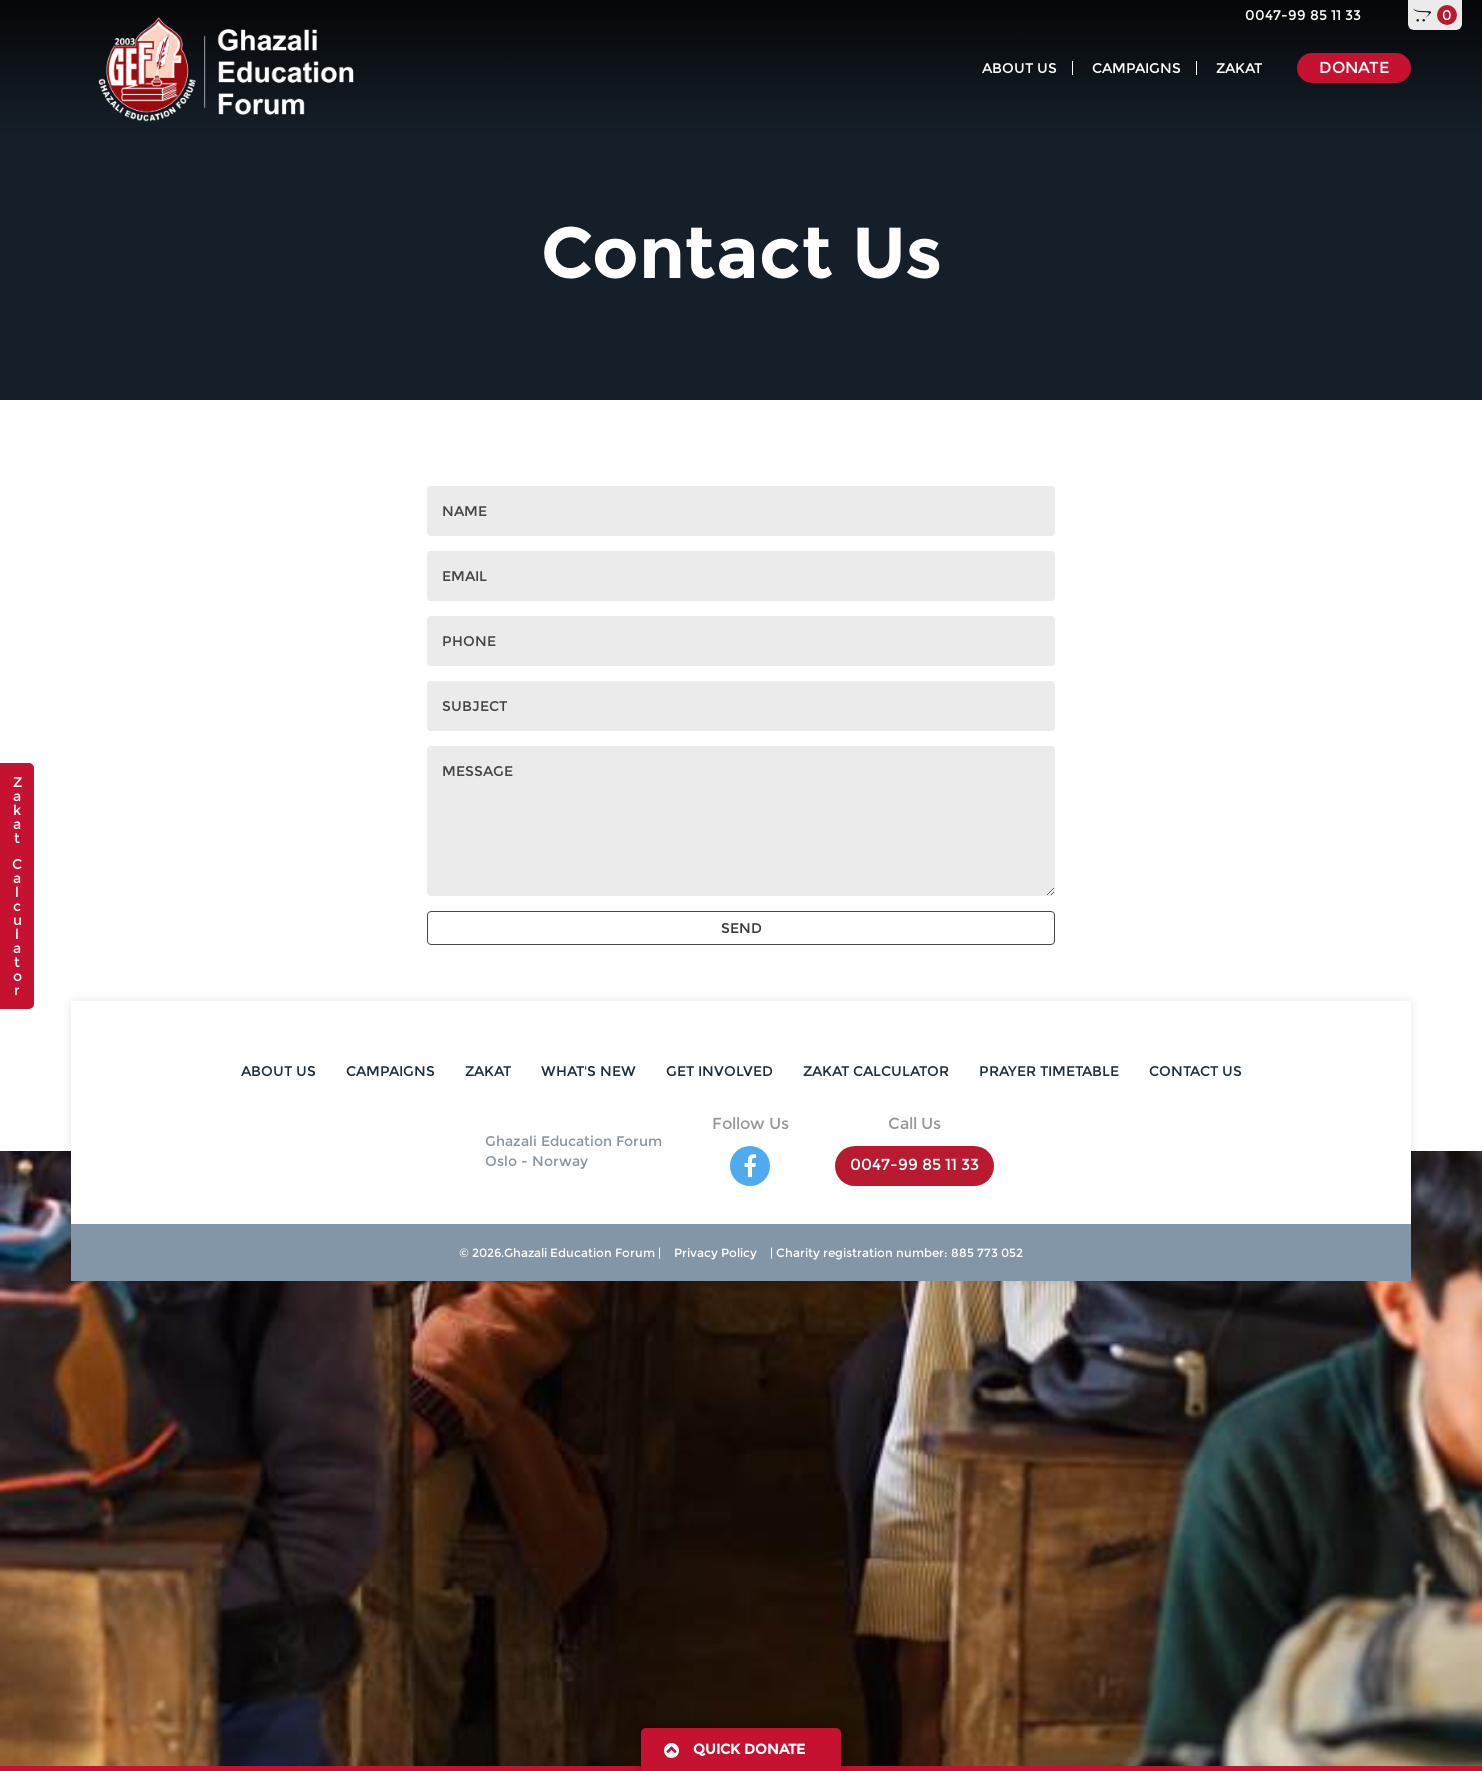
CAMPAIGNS (1136, 68)
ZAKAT (1239, 68)
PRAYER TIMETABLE (1049, 1071)
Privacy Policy (715, 1252)
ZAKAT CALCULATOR (876, 1071)
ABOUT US (1019, 68)
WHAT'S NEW (588, 1071)
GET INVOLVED (719, 1071)
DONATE (1354, 67)
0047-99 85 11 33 (1303, 15)
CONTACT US (1195, 1071)
